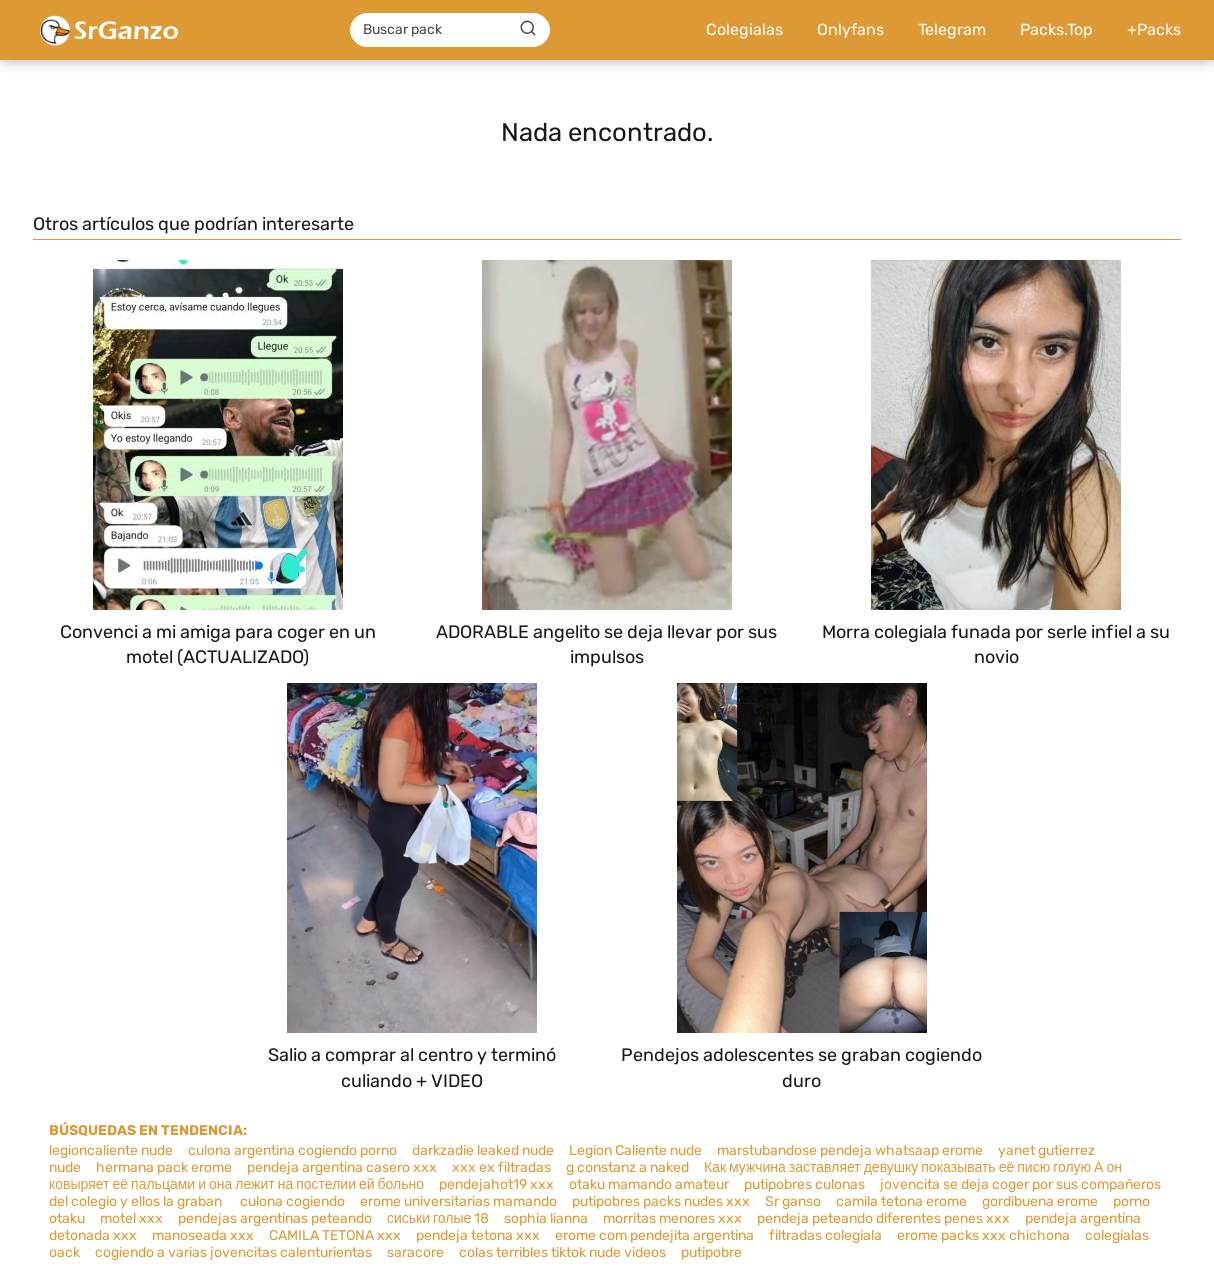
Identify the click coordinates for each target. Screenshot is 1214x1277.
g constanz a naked (627, 1167)
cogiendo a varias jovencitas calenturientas (233, 1252)
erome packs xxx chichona (983, 1235)
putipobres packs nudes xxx (661, 1201)
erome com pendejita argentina (654, 1235)
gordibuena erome (1040, 1201)
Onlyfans (850, 29)
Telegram (952, 29)
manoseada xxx (203, 1235)
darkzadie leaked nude (483, 1150)
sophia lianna (546, 1218)
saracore (415, 1252)
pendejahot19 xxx (496, 1184)
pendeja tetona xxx (478, 1235)
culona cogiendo (291, 1201)
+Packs (1154, 29)
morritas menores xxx (672, 1218)
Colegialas (744, 29)
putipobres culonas (804, 1184)
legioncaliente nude (111, 1150)
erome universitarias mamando (458, 1201)
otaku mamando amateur (649, 1184)
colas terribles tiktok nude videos (562, 1252)
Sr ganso (793, 1201)
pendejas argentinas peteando (275, 1218)
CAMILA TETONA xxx (335, 1235)
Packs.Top (1056, 29)
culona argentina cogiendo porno (292, 1150)
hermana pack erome (164, 1167)
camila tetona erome (901, 1201)
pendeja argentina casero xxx (342, 1167)
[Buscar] (528, 29)
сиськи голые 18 (438, 1218)
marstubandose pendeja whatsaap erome (850, 1150)
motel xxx (131, 1218)
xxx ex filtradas (501, 1167)
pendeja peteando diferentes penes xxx (883, 1218)
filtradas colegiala (825, 1235)
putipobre (711, 1252)
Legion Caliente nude (635, 1150)
